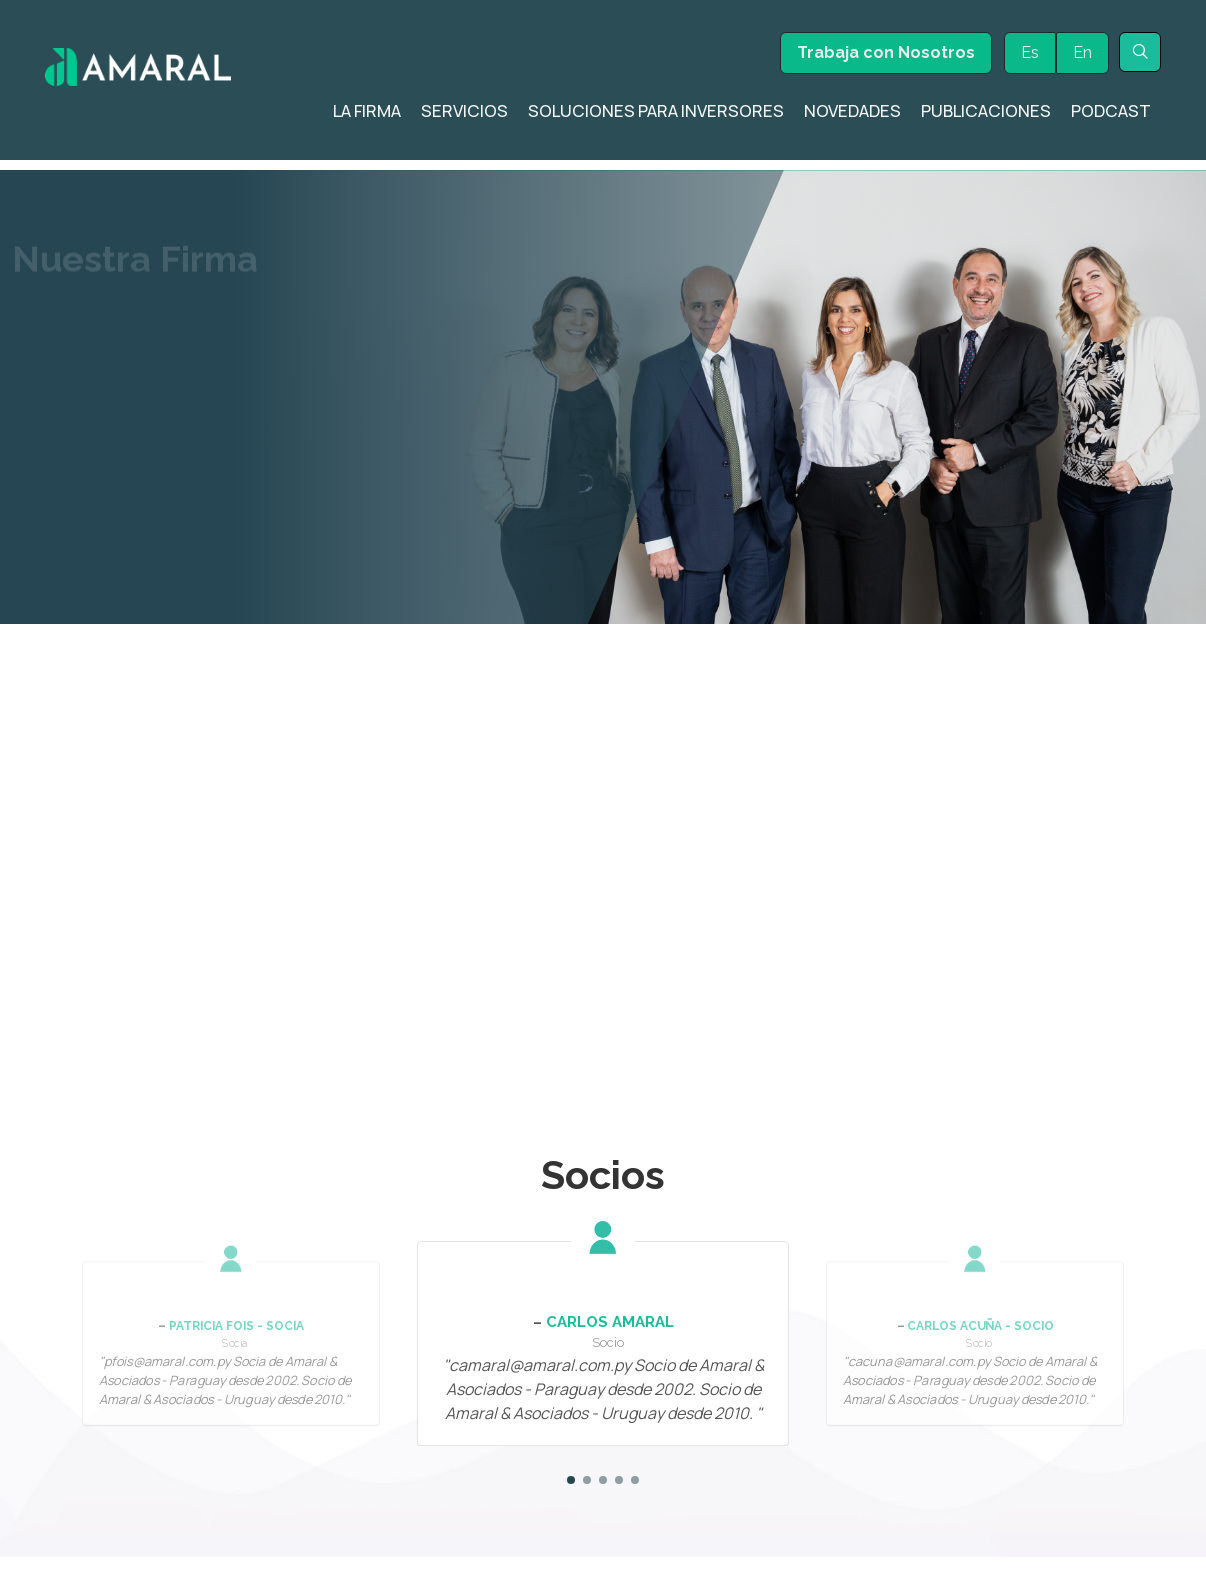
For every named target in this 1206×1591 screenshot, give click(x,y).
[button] (571, 1421)
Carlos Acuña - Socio (980, 1267)
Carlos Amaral (610, 1263)
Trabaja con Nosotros (886, 52)
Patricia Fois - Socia (236, 1267)
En (1082, 52)
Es (1030, 52)
